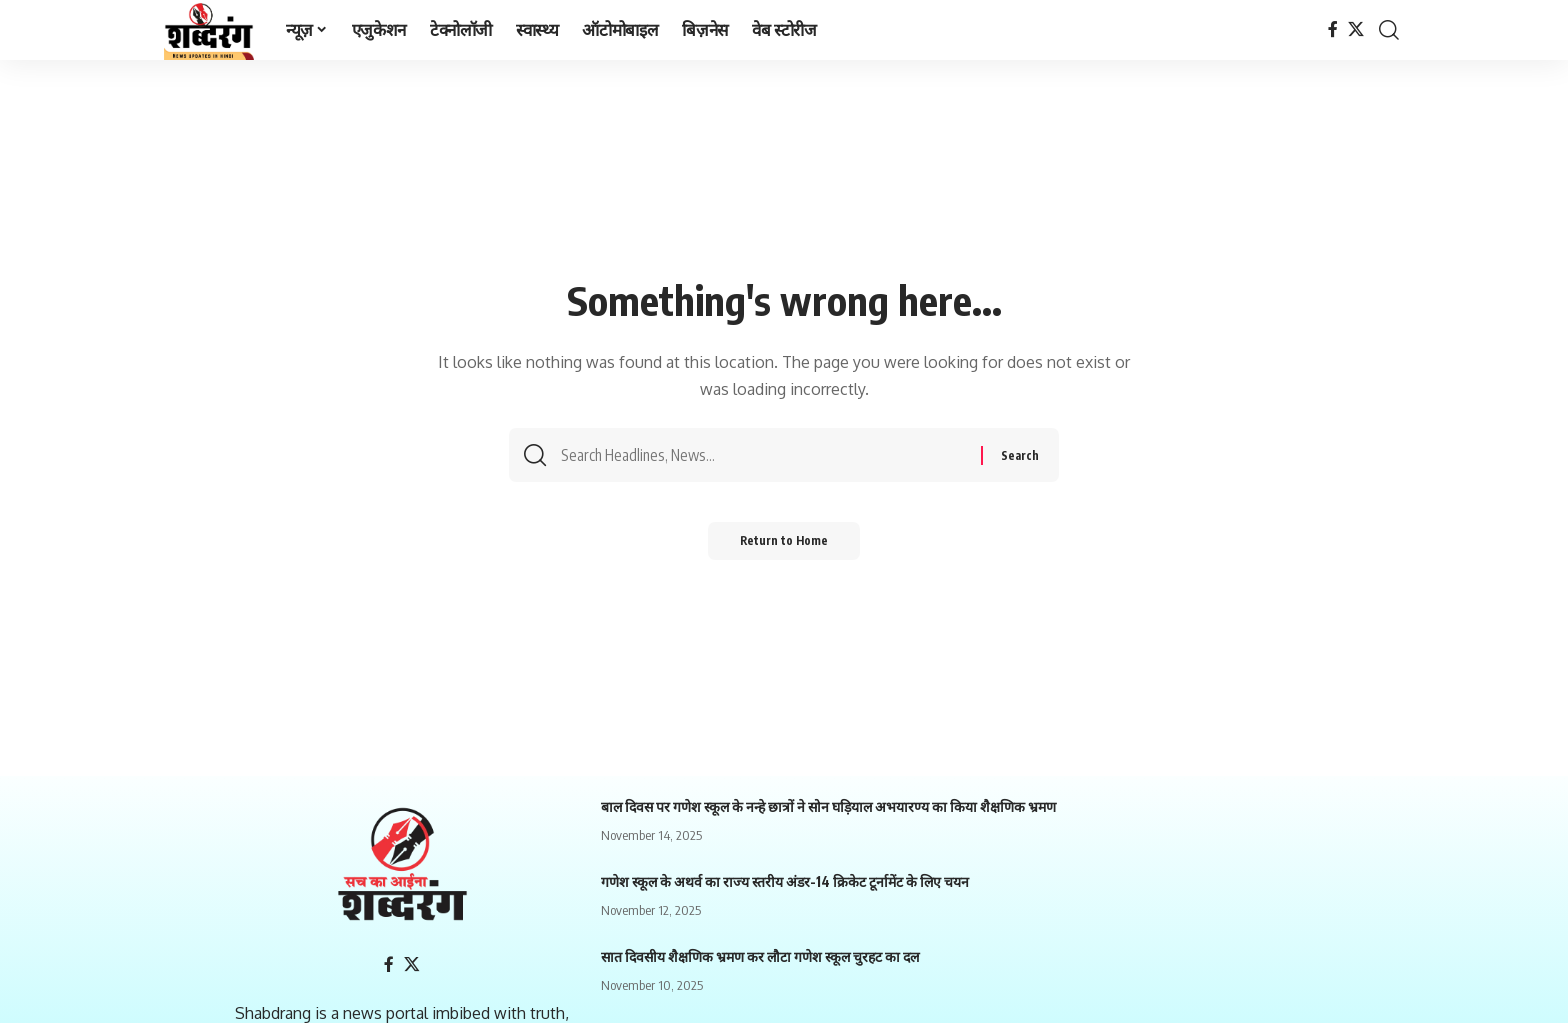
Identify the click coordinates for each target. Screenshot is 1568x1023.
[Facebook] (1333, 29)
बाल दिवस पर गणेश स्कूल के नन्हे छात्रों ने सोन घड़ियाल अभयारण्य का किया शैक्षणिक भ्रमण (828, 806)
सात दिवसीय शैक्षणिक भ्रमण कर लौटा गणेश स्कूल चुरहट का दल (760, 956)
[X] (1356, 29)
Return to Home (784, 547)
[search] (1389, 30)
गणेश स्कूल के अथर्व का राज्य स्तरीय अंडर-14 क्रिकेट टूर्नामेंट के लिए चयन (785, 881)
